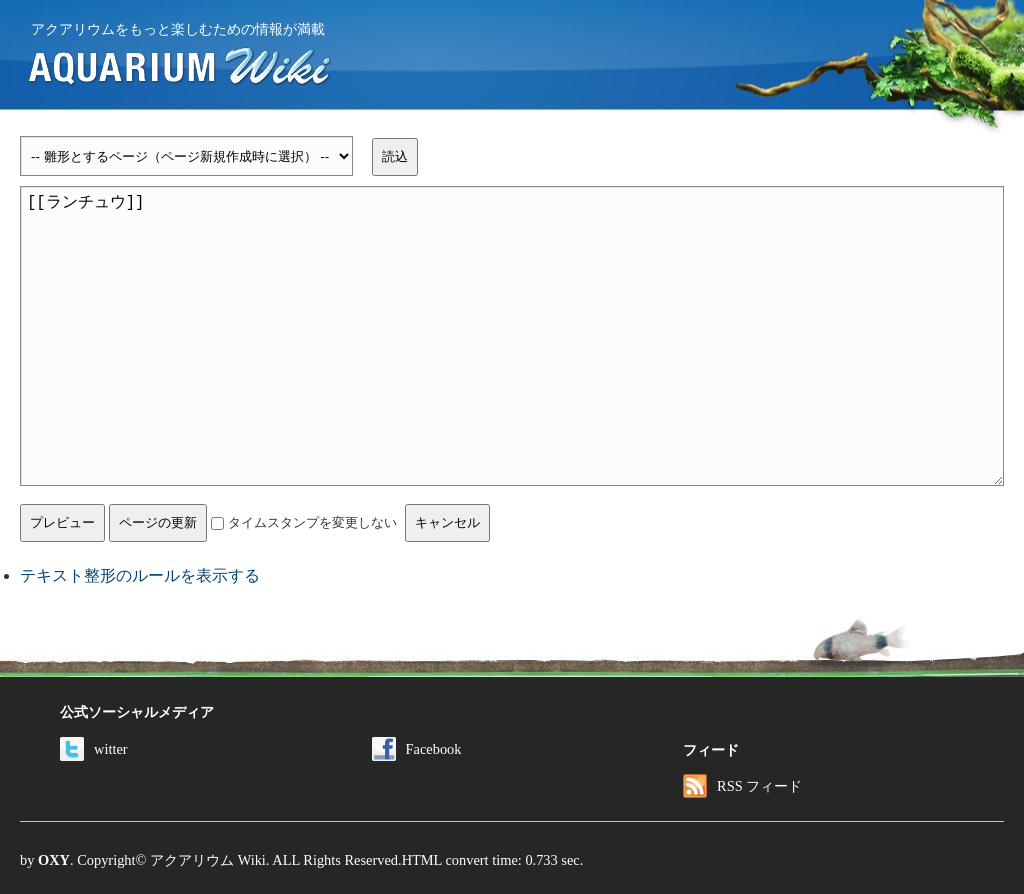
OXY (54, 860)
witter (94, 749)
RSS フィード (742, 786)
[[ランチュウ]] (512, 336)
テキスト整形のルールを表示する (140, 575)
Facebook (417, 749)
